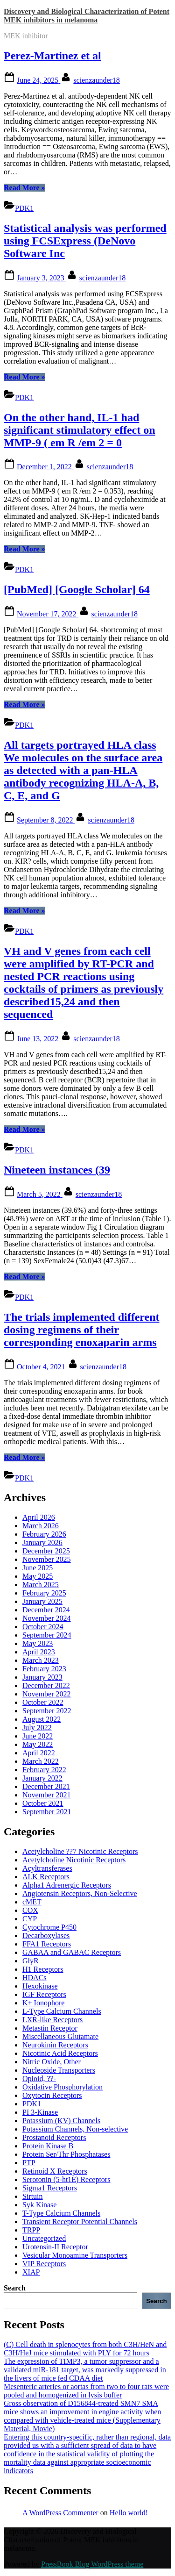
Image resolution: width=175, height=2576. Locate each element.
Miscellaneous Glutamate (60, 2036)
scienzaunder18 (96, 80)
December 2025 (46, 1551)
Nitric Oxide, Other (51, 2062)
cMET (32, 1902)
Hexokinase (40, 1986)
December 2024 (46, 1610)
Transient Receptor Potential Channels (79, 2221)
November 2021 (46, 1795)
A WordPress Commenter (60, 2513)
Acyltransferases (47, 1868)
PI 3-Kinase (40, 2112)
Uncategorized (44, 2238)
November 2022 (46, 1694)
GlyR (30, 1961)
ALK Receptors (46, 1877)
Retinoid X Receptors (54, 2171)
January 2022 (42, 1778)
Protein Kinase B (47, 2146)
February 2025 (44, 1593)
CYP (29, 1919)
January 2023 (42, 1677)
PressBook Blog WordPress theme (92, 2564)
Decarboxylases (46, 1935)
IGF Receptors (44, 1994)
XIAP (31, 2272)
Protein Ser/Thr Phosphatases (66, 2154)
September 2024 (46, 1635)
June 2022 (37, 1736)
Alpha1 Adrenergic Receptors (66, 1885)
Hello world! (129, 2513)
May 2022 (37, 1744)
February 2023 (44, 1669)
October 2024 (42, 1627)
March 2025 (40, 1585)
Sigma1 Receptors (49, 2188)
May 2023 (37, 1643)
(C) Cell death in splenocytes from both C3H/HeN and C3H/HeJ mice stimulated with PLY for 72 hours (85, 2348)
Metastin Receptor (49, 2028)
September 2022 (46, 1711)
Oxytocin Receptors (52, 2095)
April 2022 (38, 1753)
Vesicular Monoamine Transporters (74, 2255)
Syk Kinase (39, 2205)
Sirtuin (32, 2196)
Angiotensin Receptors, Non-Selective (79, 1893)
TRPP (31, 2230)
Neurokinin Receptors (55, 2045)
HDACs (34, 1978)
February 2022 (44, 1770)
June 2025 (37, 1568)
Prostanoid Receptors (54, 2137)
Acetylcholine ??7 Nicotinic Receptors (80, 1851)
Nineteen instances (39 (57, 1170)
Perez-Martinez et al (52, 56)
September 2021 (46, 1812)
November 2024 (46, 1618)
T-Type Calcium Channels (61, 2213)
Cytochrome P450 (49, 1927)
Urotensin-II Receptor (55, 2247)
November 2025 (46, 1559)
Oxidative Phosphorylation (62, 2087)
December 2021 (46, 1786)
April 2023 (38, 1652)
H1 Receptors (42, 1969)
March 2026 (40, 1526)
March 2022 (40, 1761)
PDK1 (24, 208)
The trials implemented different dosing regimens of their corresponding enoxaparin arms (82, 1329)
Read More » (24, 188)
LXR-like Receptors (52, 2020)
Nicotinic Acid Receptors (60, 2053)
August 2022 (41, 1719)
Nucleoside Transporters (58, 2070)
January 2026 (42, 1542)
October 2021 (42, 1803)
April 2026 (38, 1517)
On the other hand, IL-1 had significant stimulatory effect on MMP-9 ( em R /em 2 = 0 (79, 430)
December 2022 (46, 1685)
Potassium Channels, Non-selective (75, 2129)
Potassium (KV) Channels (61, 2121)
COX (30, 1910)
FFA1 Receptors (46, 1944)
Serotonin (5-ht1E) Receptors (66, 2179)
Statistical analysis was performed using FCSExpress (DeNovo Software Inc (85, 240)
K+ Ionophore (43, 2003)
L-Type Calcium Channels (61, 2011)
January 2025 (42, 1601)
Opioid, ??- (39, 2078)
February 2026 (44, 1534)
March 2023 (40, 1660)
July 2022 (37, 1728)
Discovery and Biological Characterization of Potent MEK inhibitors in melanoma (86, 15)
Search (15, 2288)
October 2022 (42, 1702)
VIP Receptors (44, 2264)
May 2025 (37, 1576)
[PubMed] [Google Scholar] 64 (77, 589)
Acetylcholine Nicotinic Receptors (74, 1860)
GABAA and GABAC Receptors (71, 1952)
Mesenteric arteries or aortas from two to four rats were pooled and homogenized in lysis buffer (86, 2391)
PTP (28, 2163)
